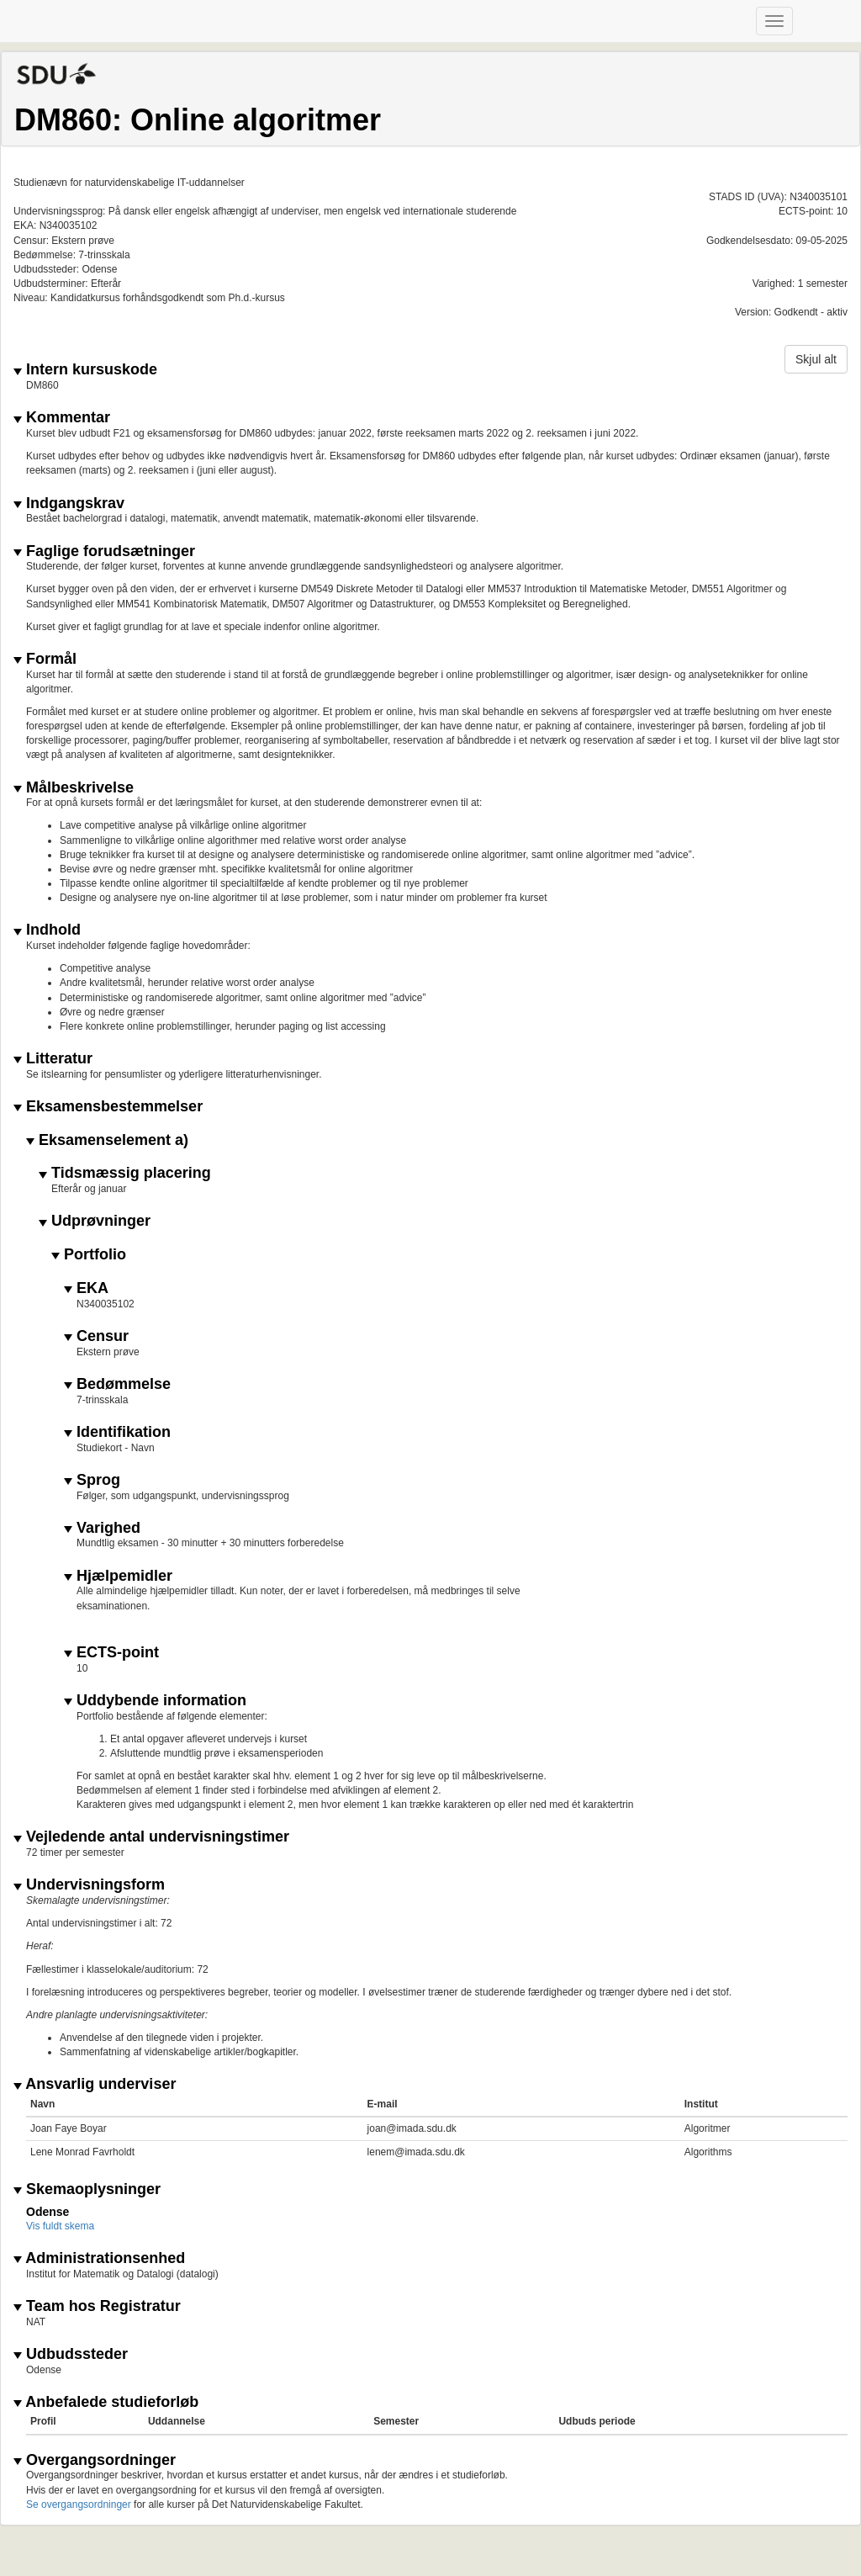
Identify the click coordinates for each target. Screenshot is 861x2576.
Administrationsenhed (99, 2258)
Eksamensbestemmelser (108, 1107)
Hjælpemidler (118, 1576)
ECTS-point (111, 1653)
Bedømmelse (117, 1384)
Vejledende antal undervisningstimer (151, 1837)
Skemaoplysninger (87, 2189)
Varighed (102, 1528)
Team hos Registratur (97, 2306)
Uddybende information (155, 1701)
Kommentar (61, 418)
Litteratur (52, 1059)
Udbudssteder (70, 2354)
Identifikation (117, 1432)
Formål (45, 659)
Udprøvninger (95, 1221)
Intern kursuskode (85, 370)
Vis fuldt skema (60, 2226)
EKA (86, 1288)
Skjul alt (816, 359)
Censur (96, 1336)
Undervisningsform (89, 1885)
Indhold (47, 930)
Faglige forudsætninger (104, 551)
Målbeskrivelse (73, 788)
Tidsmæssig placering (125, 1173)
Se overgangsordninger (78, 2504)
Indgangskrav (68, 503)
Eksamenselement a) (107, 1140)
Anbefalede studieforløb (105, 2402)
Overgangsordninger (94, 2460)
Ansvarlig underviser (94, 2084)
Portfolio (88, 1255)
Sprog (92, 1480)
